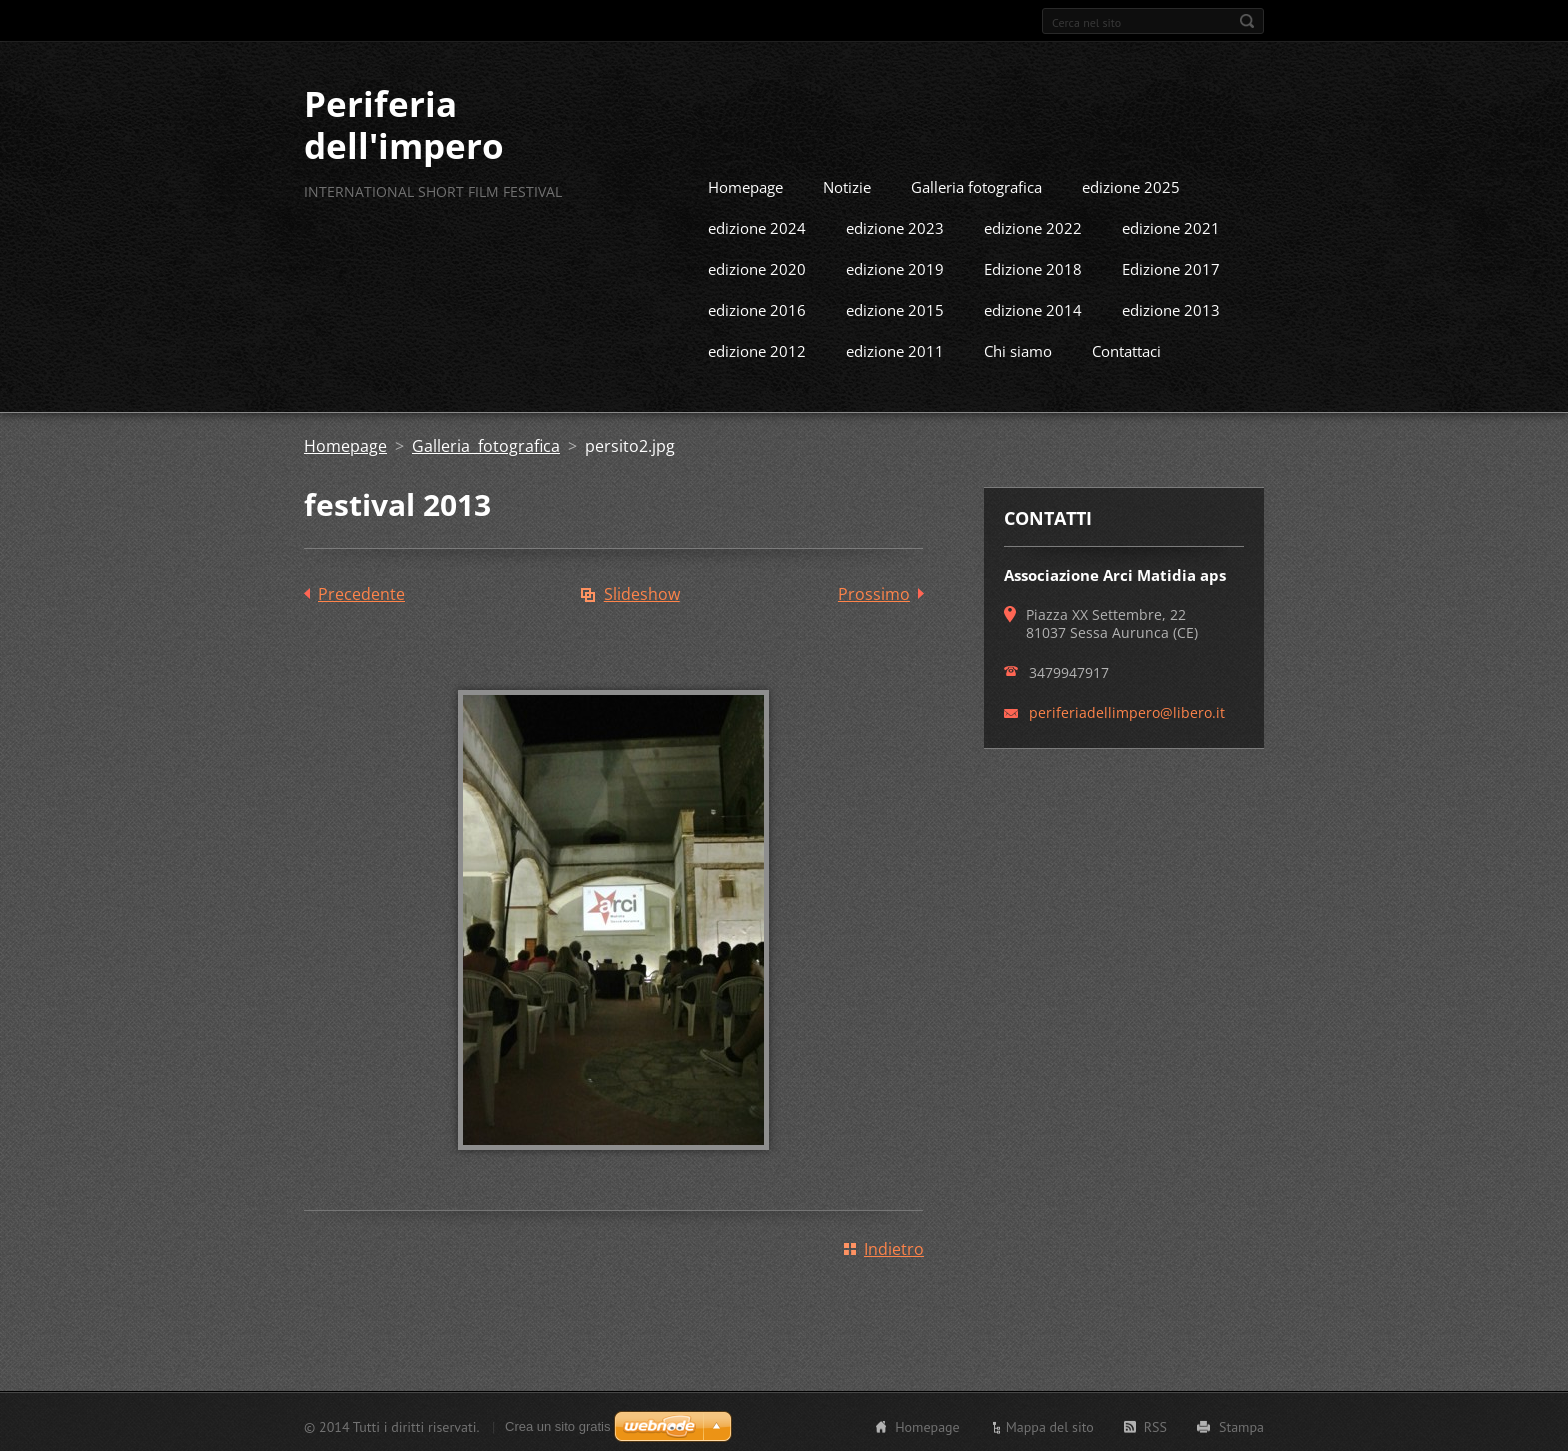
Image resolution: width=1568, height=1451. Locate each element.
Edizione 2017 (1171, 266)
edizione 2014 (1033, 307)
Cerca (1247, 21)
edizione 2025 (1131, 184)
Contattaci (1126, 348)
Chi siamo (1018, 348)
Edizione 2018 (1033, 266)
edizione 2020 (757, 266)
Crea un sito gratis (558, 1423)
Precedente (361, 591)
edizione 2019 (895, 266)
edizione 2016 (757, 307)
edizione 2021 (1171, 225)
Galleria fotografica (976, 184)
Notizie (847, 184)
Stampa (1241, 1424)
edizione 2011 (895, 348)
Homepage (745, 184)
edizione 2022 (1033, 225)
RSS (1155, 1424)
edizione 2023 (895, 225)
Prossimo (874, 591)
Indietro (894, 1246)
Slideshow (642, 591)
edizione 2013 (1171, 307)
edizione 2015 (895, 307)
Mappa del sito (1050, 1424)
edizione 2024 (757, 225)
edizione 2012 (757, 348)
